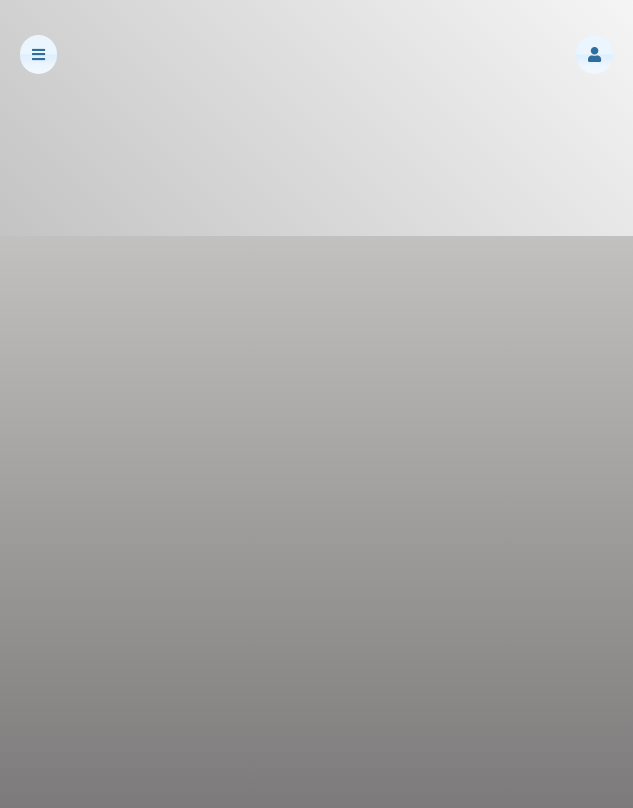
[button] (594, 54)
